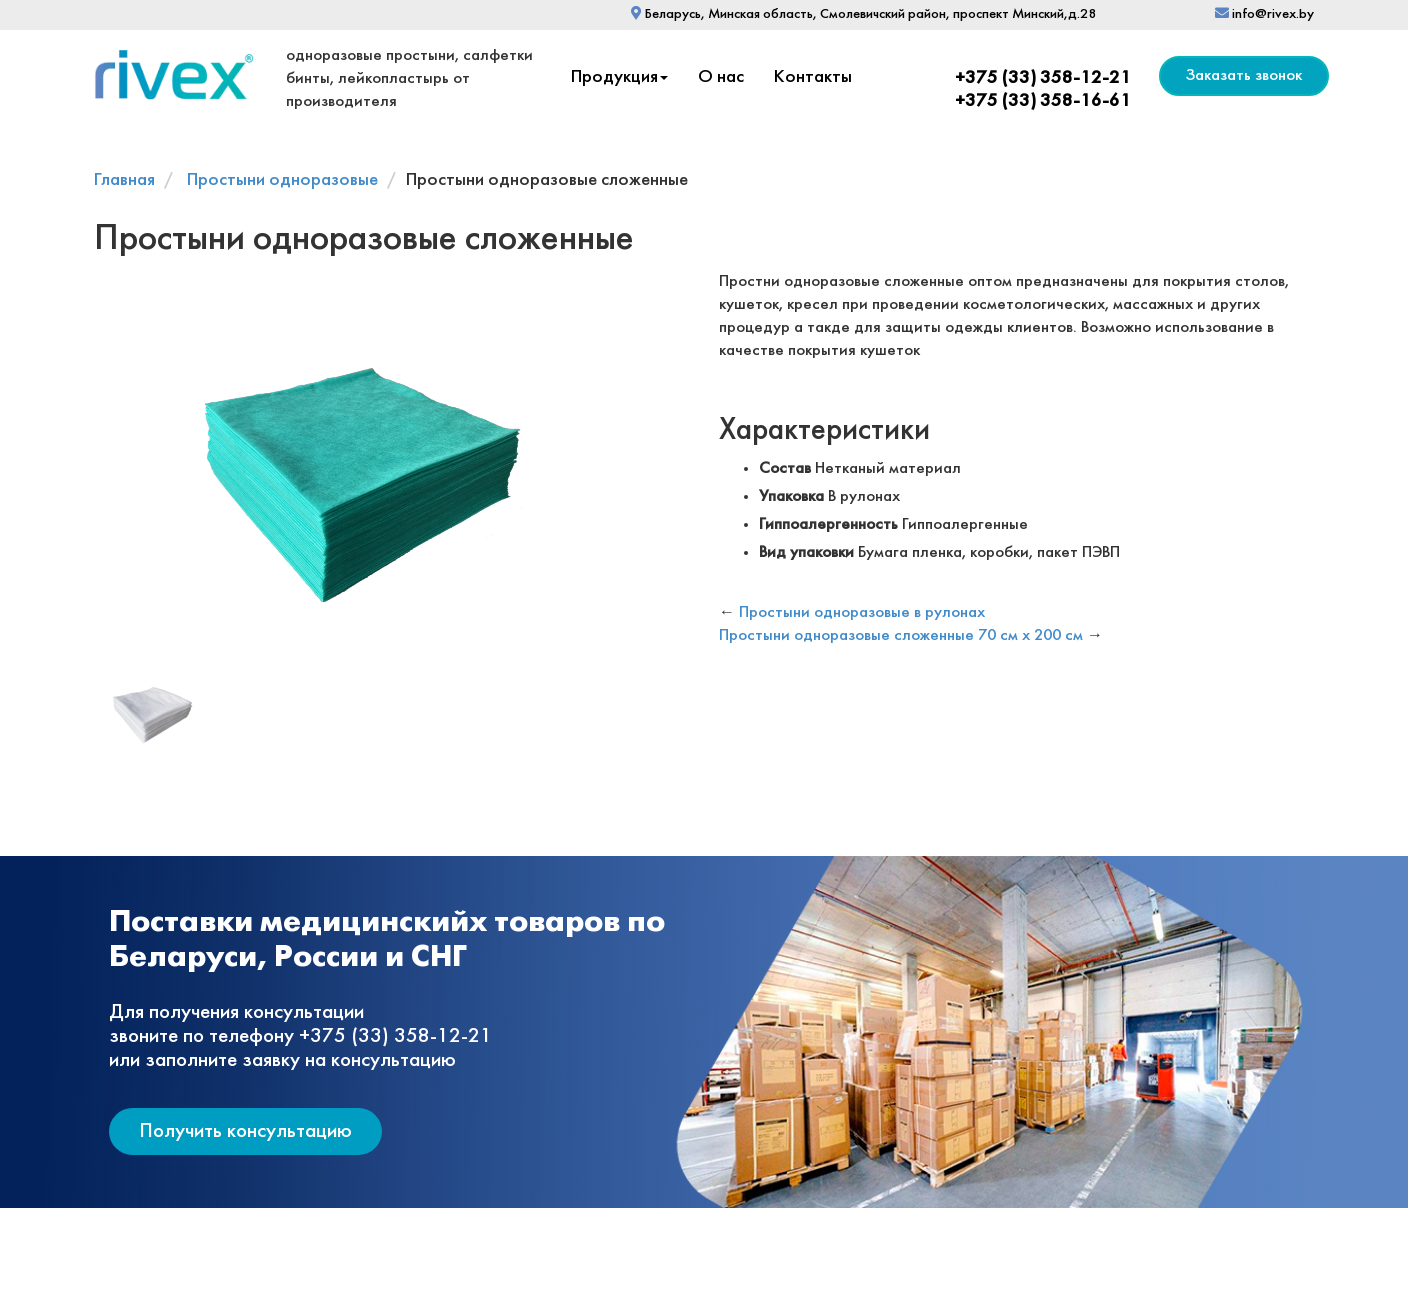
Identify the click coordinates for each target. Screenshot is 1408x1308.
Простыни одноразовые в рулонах (862, 612)
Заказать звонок (1244, 75)
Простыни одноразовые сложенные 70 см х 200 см (901, 635)
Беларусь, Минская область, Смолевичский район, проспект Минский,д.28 (863, 14)
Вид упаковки (806, 552)
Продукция (619, 77)
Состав (785, 468)
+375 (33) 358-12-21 (1043, 78)
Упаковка (791, 496)
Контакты (813, 77)
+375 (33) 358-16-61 (1043, 101)
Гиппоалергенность (828, 524)
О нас (721, 77)
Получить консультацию (245, 1131)
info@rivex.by (1264, 14)
